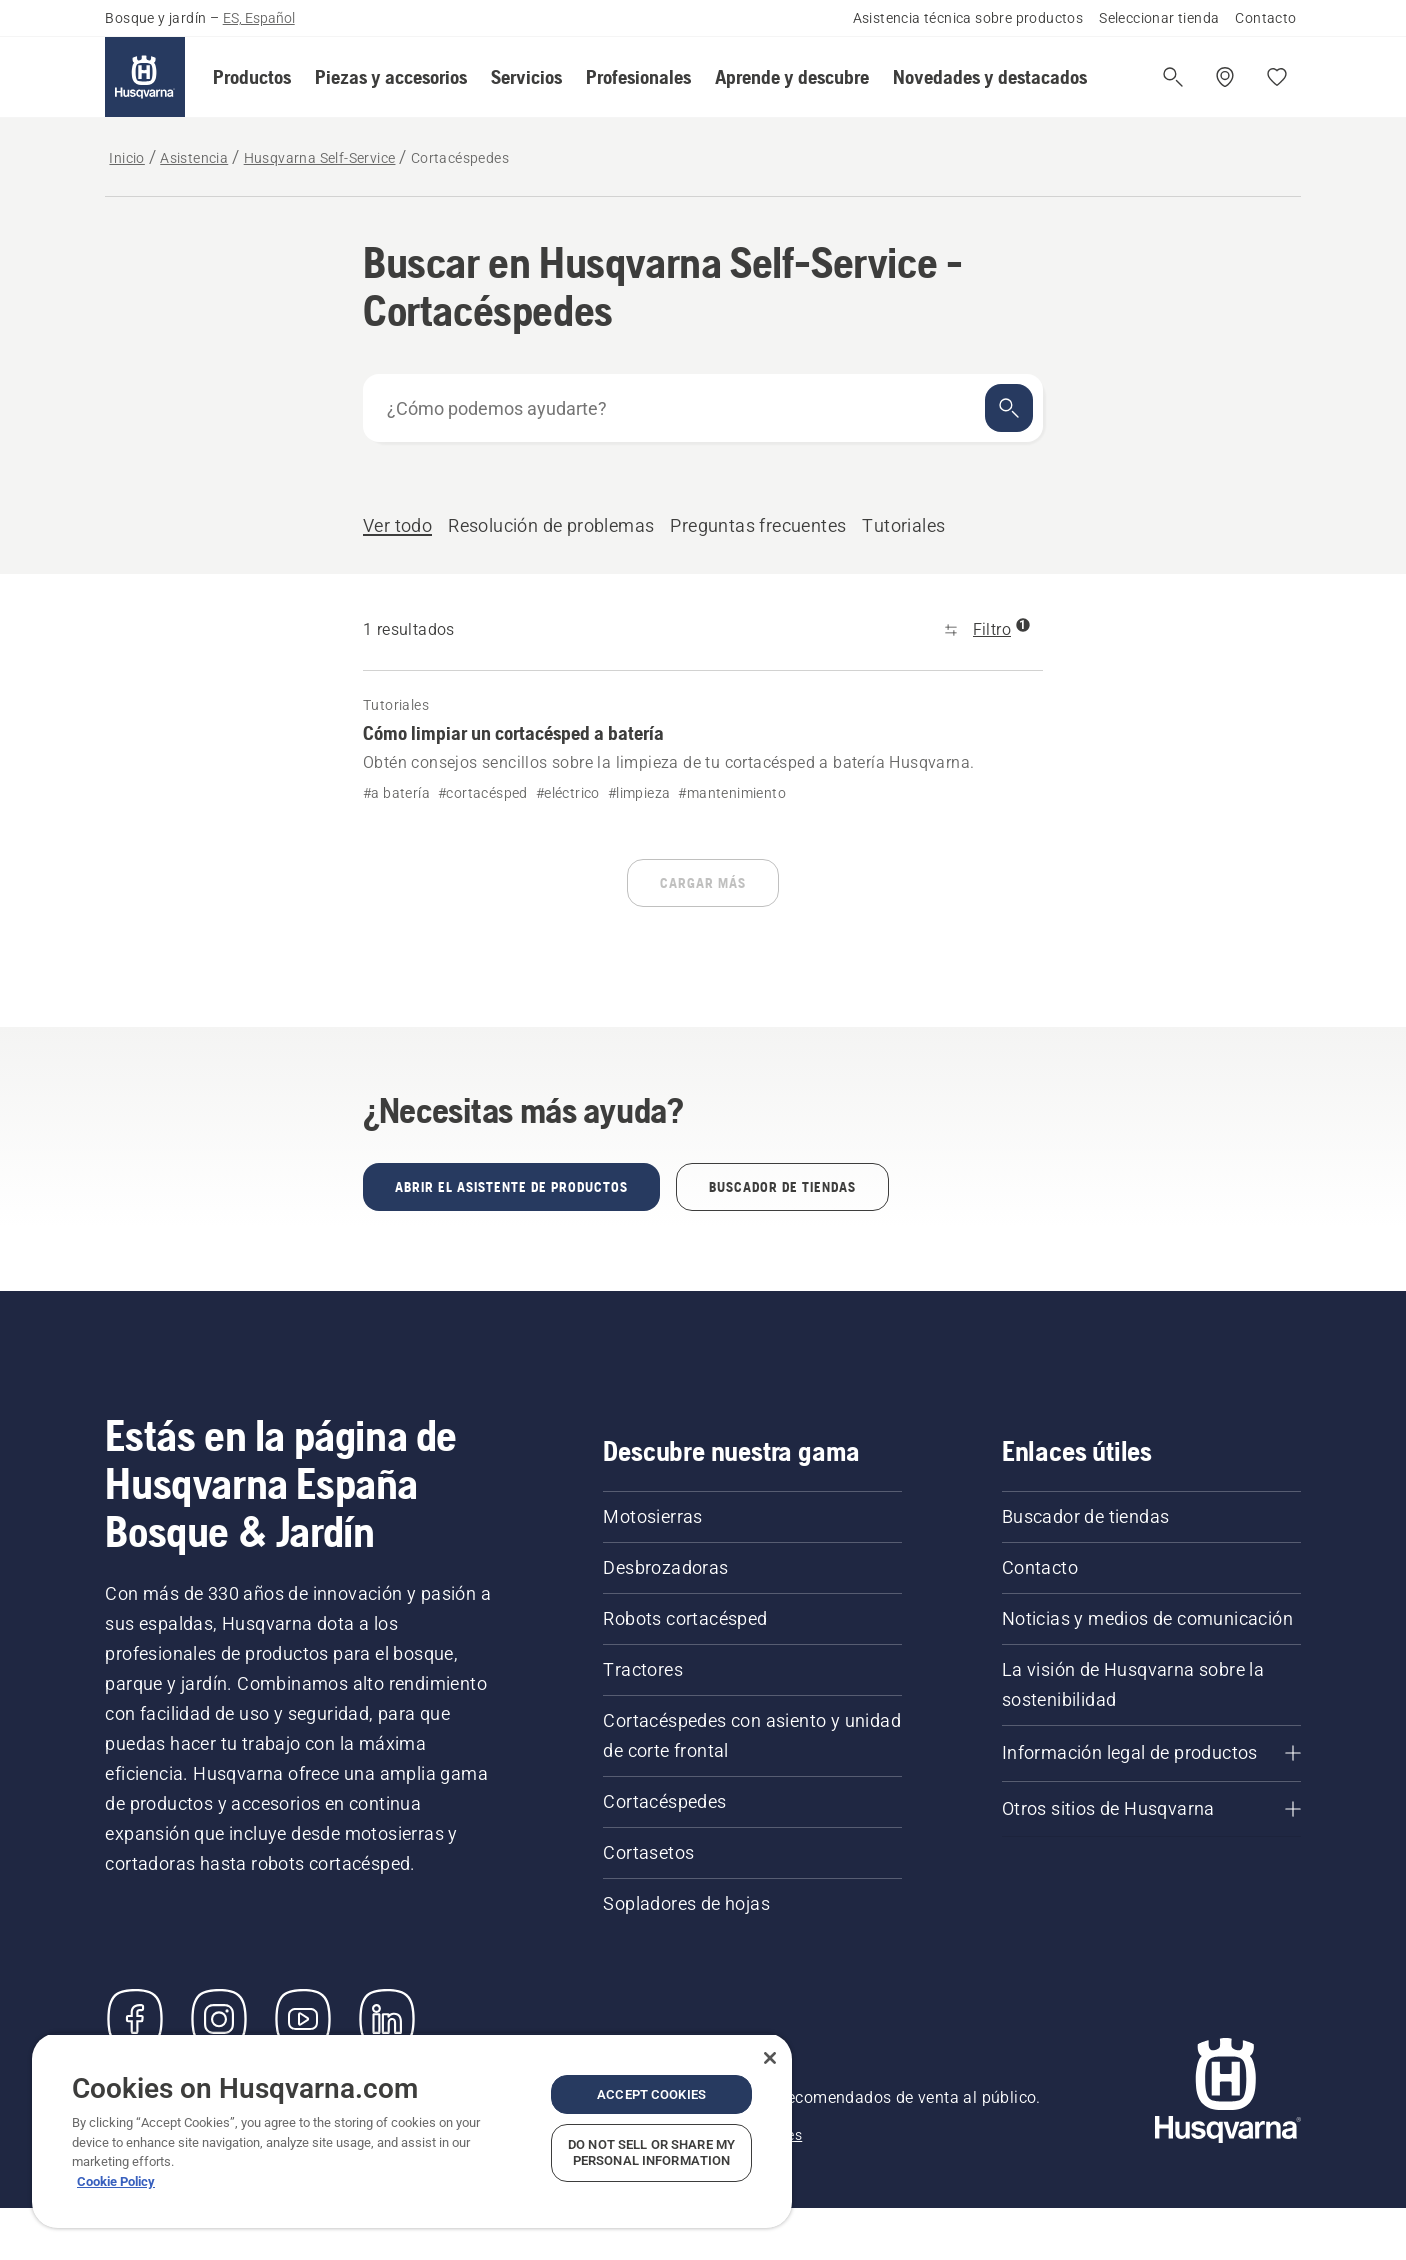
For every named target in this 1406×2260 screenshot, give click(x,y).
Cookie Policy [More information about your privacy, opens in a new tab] (116, 2181)
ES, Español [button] (259, 18)
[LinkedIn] (387, 2019)
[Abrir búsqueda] (1173, 77)
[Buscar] (1009, 408)
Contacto (1265, 18)
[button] (252, 77)
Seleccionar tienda (1159, 18)
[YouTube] (303, 2019)
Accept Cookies (651, 2094)
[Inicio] (145, 77)
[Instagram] (219, 2019)
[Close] (770, 2058)
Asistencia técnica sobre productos (968, 18)
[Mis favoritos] (1277, 77)
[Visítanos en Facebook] (135, 2019)
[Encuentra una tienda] (1225, 77)
